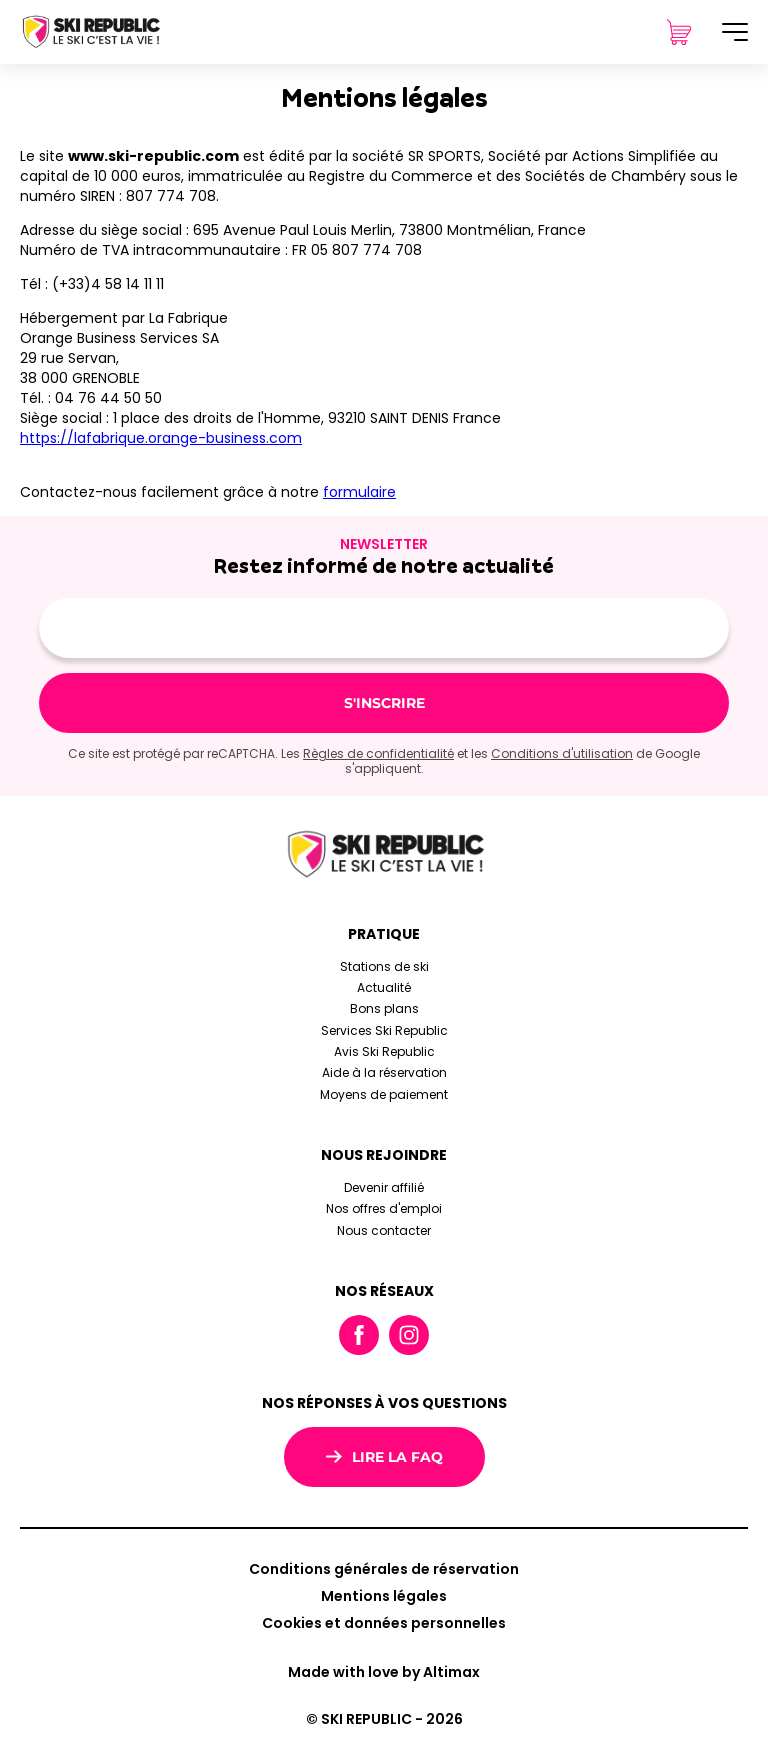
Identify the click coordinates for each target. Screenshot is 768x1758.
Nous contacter (384, 1230)
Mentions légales (384, 1596)
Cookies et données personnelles (384, 1623)
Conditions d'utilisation (562, 753)
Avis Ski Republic (384, 1051)
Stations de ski (384, 966)
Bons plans (384, 1008)
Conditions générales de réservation (384, 1569)
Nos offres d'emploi (384, 1208)
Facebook (359, 1335)
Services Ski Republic (384, 1030)
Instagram (409, 1335)
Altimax (451, 1672)
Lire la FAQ (384, 1457)
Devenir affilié (384, 1187)
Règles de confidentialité (378, 753)
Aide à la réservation (384, 1072)
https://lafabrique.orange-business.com (161, 438)
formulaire (359, 492)
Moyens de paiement (384, 1094)
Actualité (384, 987)
